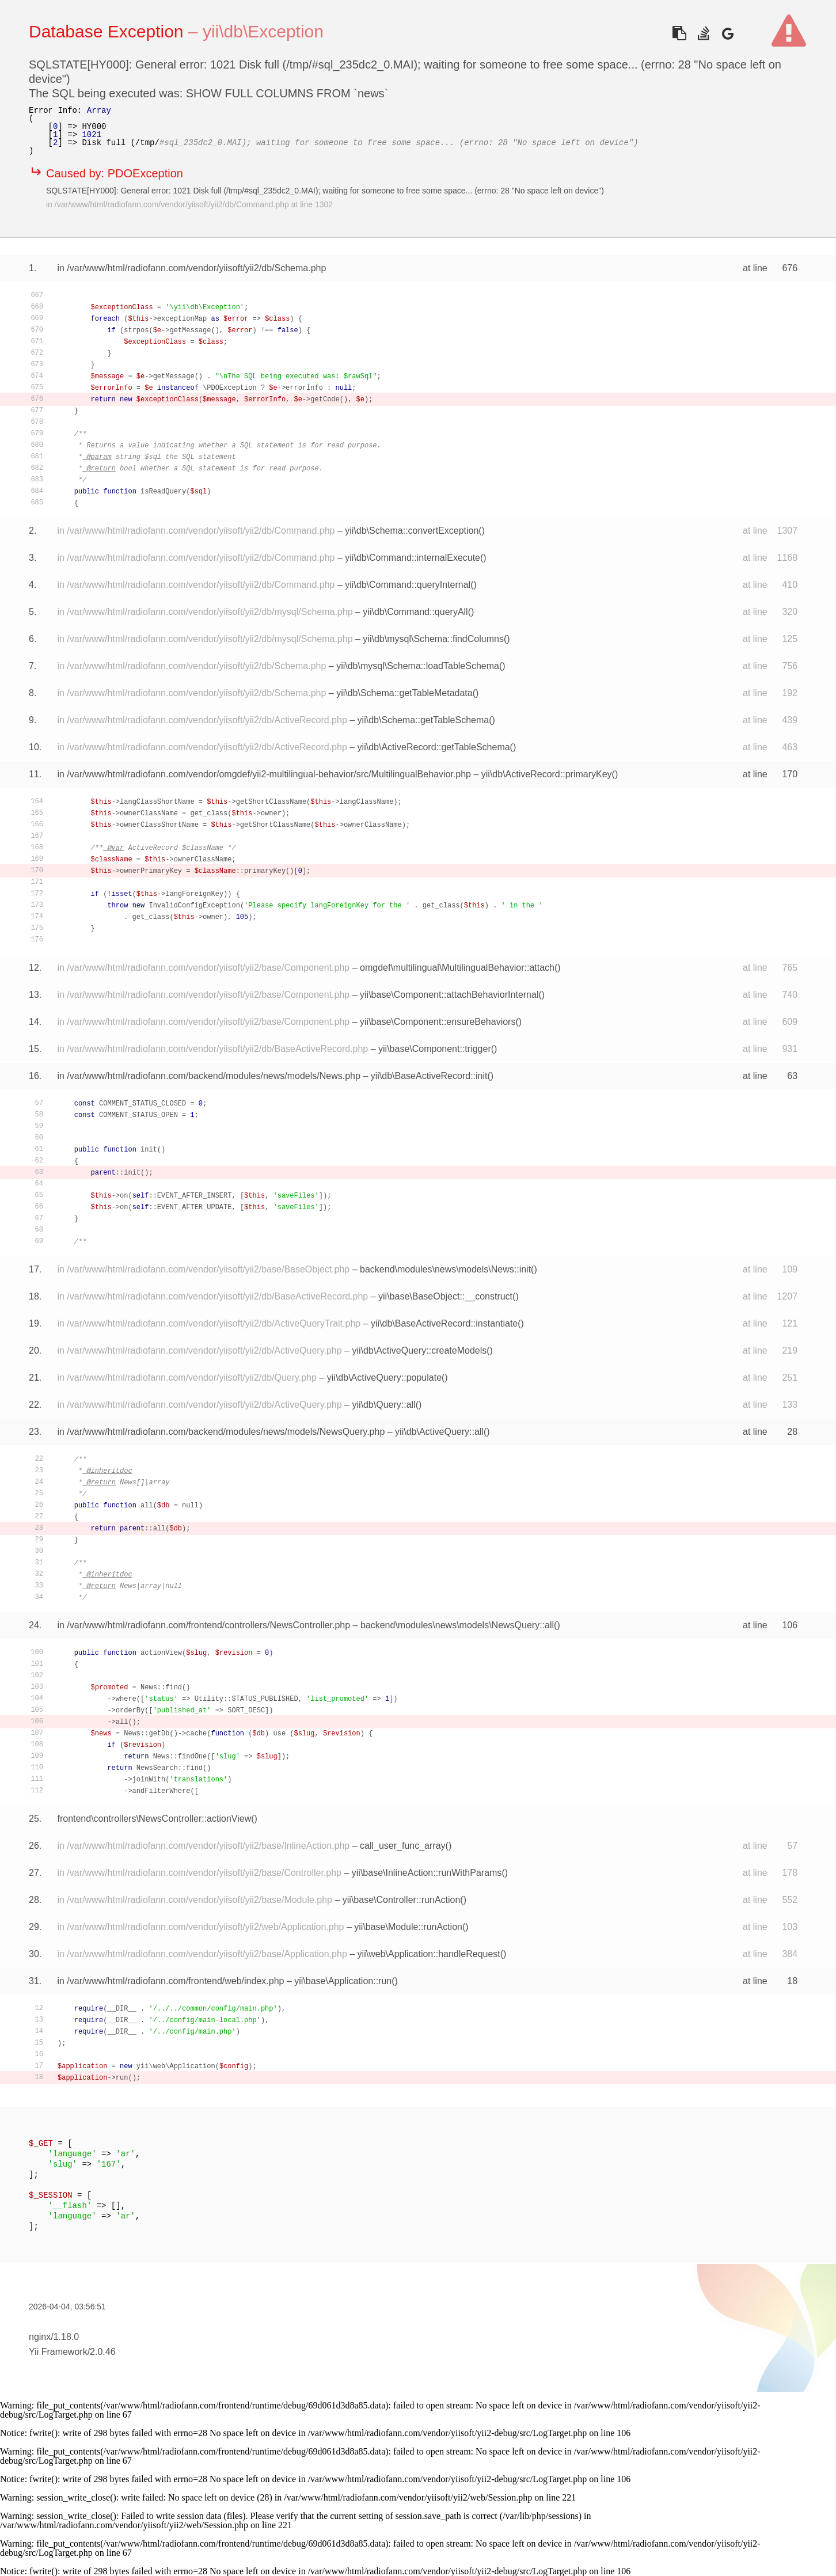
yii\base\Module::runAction (408, 1927)
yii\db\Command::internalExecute (412, 558)
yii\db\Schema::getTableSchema (423, 720)
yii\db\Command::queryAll (415, 612)
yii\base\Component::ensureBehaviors (437, 1022)
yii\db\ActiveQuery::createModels (419, 1350)
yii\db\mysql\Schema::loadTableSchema (417, 666)
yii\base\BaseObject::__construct (445, 1296)
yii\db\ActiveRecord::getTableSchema (434, 747)
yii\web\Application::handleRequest (429, 1954)
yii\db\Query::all (383, 1404)
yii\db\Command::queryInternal (407, 585)
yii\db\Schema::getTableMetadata (404, 693)
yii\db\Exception (263, 31)
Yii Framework (58, 2352)
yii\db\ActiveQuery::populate (384, 1377)
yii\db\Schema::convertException (411, 530)
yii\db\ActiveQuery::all (439, 1432)
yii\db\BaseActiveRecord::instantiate (444, 1323)
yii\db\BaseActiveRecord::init (429, 1076)
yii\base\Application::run (343, 1981)
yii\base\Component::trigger (434, 1049)
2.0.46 (102, 2352)
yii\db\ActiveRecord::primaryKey (546, 774)
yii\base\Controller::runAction (402, 1900)
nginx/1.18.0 (54, 2337)
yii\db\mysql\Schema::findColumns (433, 639)
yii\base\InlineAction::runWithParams (427, 1873)
